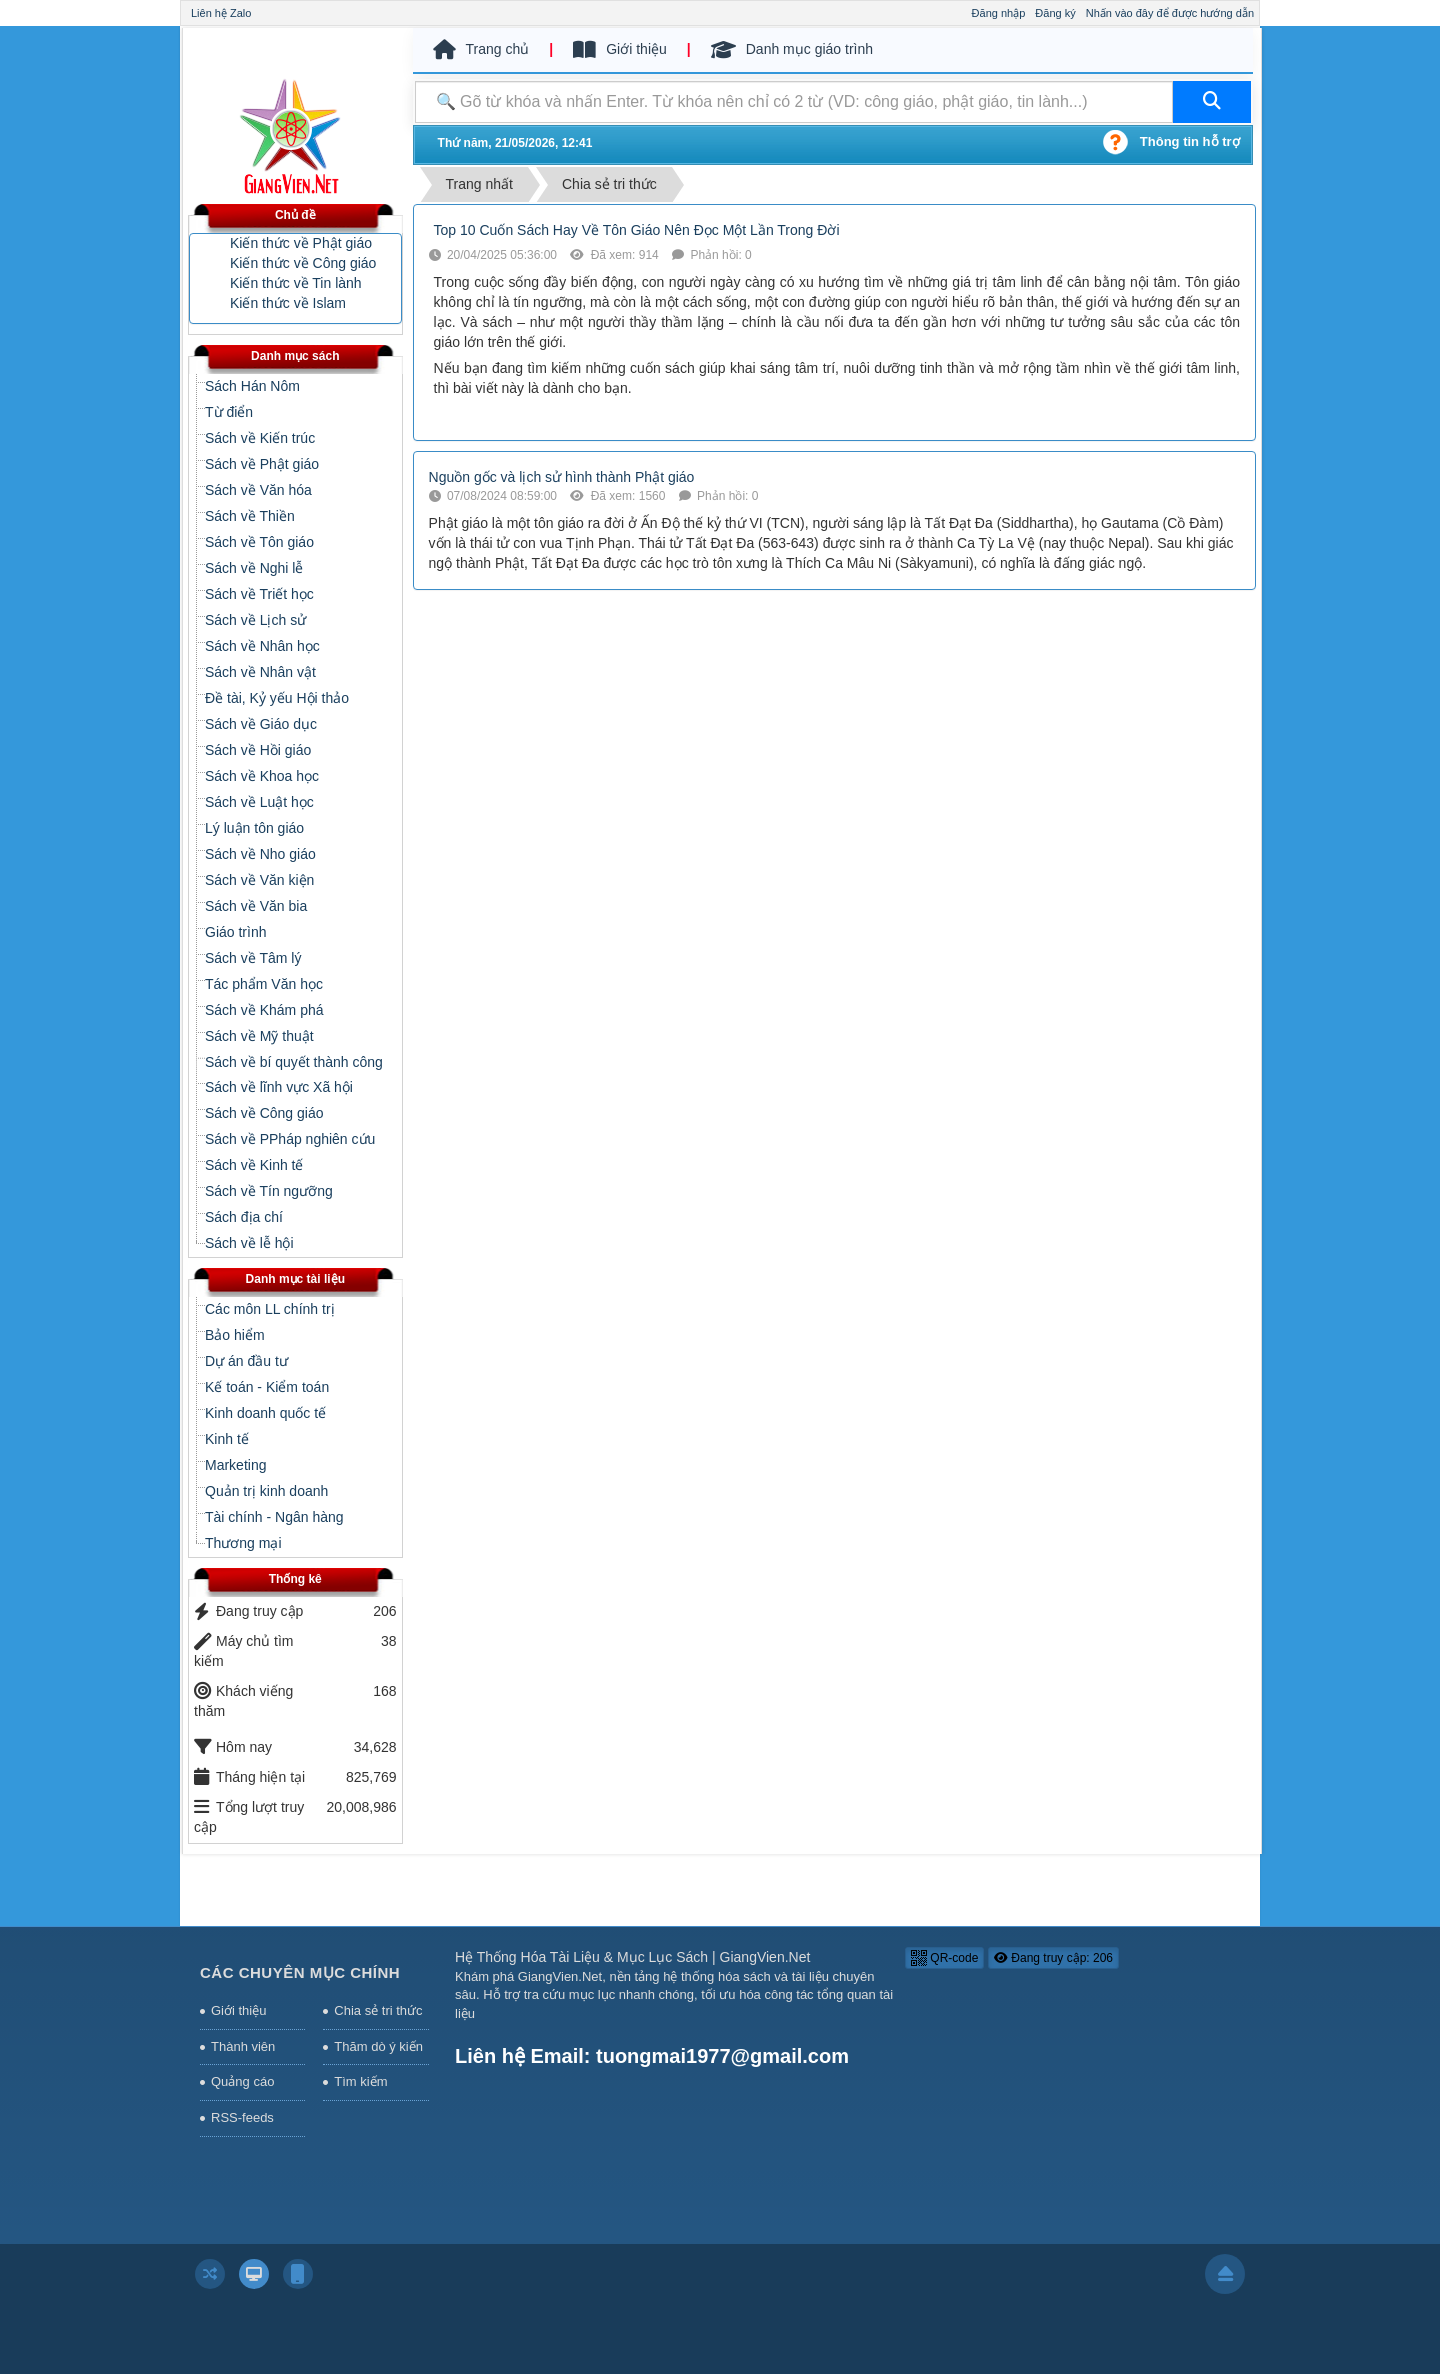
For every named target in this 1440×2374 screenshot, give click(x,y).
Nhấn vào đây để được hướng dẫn (1170, 13)
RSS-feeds (242, 2117)
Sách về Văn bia (256, 906)
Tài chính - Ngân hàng (274, 1517)
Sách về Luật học (259, 802)
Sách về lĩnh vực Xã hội (279, 1087)
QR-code (944, 1958)
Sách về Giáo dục (261, 724)
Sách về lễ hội (249, 1243)
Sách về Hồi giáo (258, 750)
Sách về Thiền (250, 516)
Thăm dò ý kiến (378, 2046)
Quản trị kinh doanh (266, 1491)
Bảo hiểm (235, 1335)
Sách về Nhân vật (260, 672)
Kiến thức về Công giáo (303, 263)
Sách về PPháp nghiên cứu (290, 1139)
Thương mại (243, 1543)
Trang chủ (481, 50)
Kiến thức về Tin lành (296, 283)
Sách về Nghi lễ (254, 568)
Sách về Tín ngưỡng (269, 1191)
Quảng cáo (242, 2081)
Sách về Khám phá (264, 1010)
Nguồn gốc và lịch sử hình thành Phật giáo (562, 477)
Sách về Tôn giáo (259, 542)
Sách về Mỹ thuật (259, 1036)
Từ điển (229, 412)
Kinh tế (227, 1439)
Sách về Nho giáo (260, 854)
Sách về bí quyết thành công (294, 1062)
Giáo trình (235, 932)
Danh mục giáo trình (792, 50)
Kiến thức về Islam (288, 303)
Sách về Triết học (259, 594)
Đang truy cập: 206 (1053, 1958)
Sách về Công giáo (264, 1113)
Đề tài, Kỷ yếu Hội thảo (277, 698)
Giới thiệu (620, 50)
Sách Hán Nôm (252, 386)
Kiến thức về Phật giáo (301, 243)
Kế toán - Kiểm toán (267, 1387)
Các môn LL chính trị (270, 1309)
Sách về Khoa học (262, 776)
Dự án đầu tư (246, 1361)
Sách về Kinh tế (254, 1165)
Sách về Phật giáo (262, 464)
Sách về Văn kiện (259, 880)
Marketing (235, 1465)
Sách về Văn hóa (258, 490)
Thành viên (243, 2046)
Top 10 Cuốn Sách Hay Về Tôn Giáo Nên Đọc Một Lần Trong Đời (637, 230)
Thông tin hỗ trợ (1190, 141)
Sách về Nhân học (262, 646)
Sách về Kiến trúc (260, 438)
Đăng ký (1055, 13)
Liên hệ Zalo (221, 13)
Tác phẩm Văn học (264, 984)
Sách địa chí (244, 1217)
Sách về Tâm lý (253, 958)
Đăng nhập (999, 13)
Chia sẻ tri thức (378, 2010)
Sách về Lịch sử (255, 620)
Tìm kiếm (360, 2081)
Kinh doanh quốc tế (265, 1413)
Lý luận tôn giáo (254, 828)
